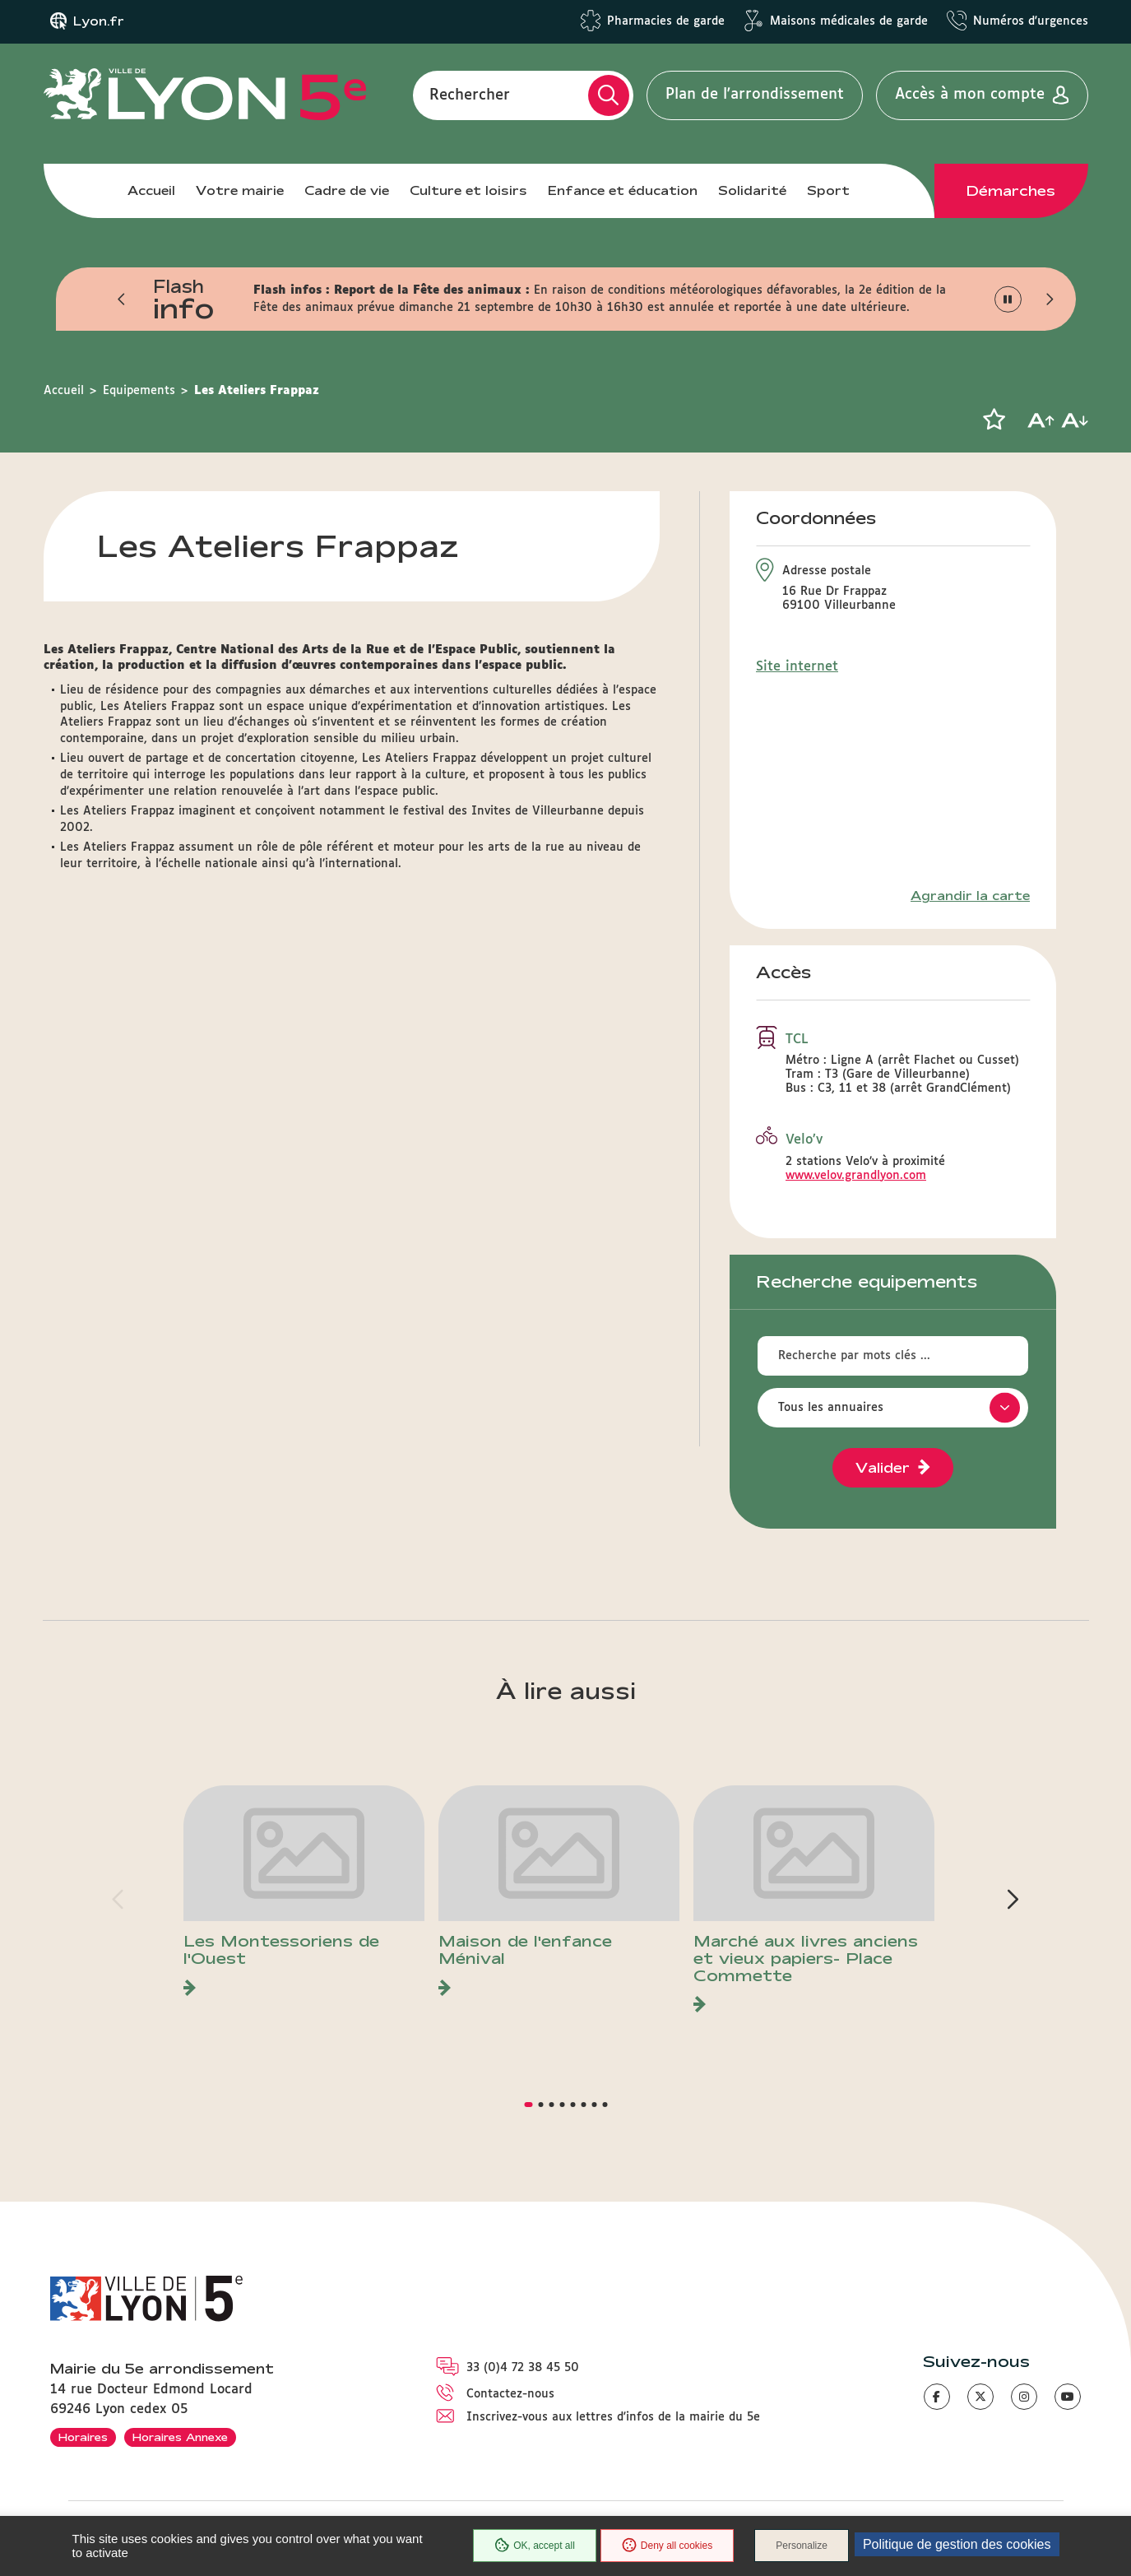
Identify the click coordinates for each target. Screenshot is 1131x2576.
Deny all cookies (667, 2546)
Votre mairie (240, 190)
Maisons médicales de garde (849, 21)
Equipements (139, 391)
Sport (828, 190)
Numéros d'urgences (1030, 21)
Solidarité (752, 190)
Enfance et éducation (623, 190)
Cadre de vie (346, 190)
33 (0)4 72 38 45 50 (522, 2368)
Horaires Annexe (180, 2437)
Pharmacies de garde (666, 21)
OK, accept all (534, 2546)
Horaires (83, 2437)
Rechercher (469, 94)
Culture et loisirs (468, 190)
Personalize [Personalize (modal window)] (801, 2545)
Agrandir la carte (970, 896)
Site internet (797, 667)
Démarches (1010, 190)
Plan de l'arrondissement (754, 94)
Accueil (151, 190)
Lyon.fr (98, 21)
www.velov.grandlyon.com (856, 1175)
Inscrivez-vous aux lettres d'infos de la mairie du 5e (613, 2417)
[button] (122, 299)
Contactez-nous (510, 2394)
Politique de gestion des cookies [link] (957, 2544)
